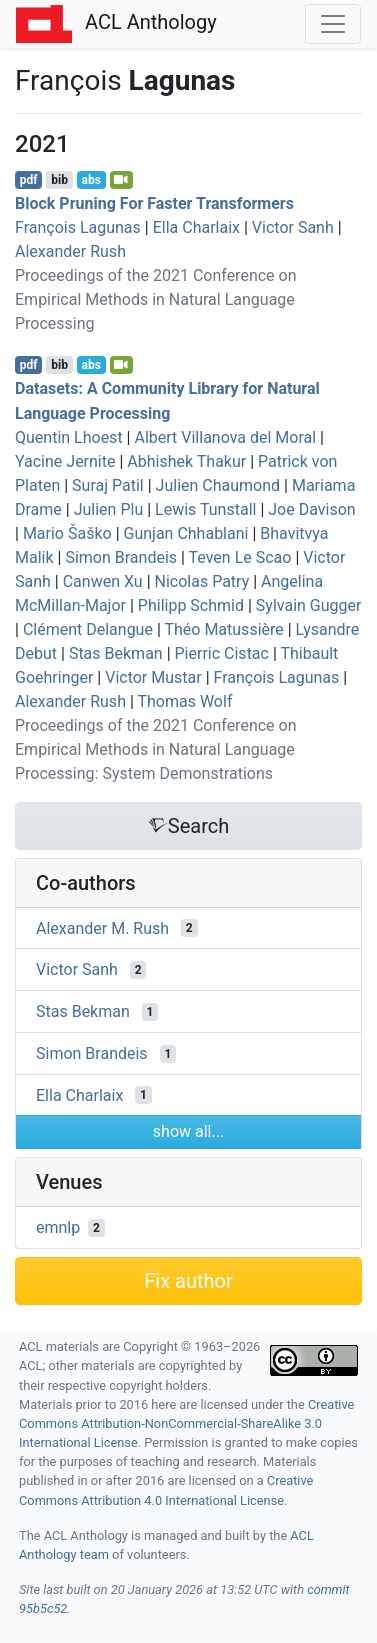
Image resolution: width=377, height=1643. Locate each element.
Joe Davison (311, 509)
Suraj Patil (108, 485)
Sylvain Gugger (309, 605)
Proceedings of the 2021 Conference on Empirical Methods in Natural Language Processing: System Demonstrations (156, 749)
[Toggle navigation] (333, 24)
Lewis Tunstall (205, 509)
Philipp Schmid (191, 605)
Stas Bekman (116, 653)
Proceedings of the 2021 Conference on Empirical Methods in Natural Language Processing (156, 299)
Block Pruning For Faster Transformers (154, 203)
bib (59, 180)
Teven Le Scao (240, 557)
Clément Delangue (88, 629)
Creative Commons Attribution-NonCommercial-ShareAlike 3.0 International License (186, 1423)
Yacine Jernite (65, 461)
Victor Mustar (153, 677)
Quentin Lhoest (69, 437)
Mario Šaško (67, 533)
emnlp (58, 1227)
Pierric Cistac (222, 653)
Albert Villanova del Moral (225, 437)
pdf (29, 180)
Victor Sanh (293, 227)
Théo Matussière (223, 629)
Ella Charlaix (196, 227)
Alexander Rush (70, 251)
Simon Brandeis (121, 557)
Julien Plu (109, 509)
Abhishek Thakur (186, 461)
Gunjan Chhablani (186, 533)
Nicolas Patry (202, 581)
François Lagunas (78, 227)
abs (90, 180)
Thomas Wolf (184, 701)
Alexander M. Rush (102, 927)
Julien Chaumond (218, 485)
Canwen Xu (103, 581)
